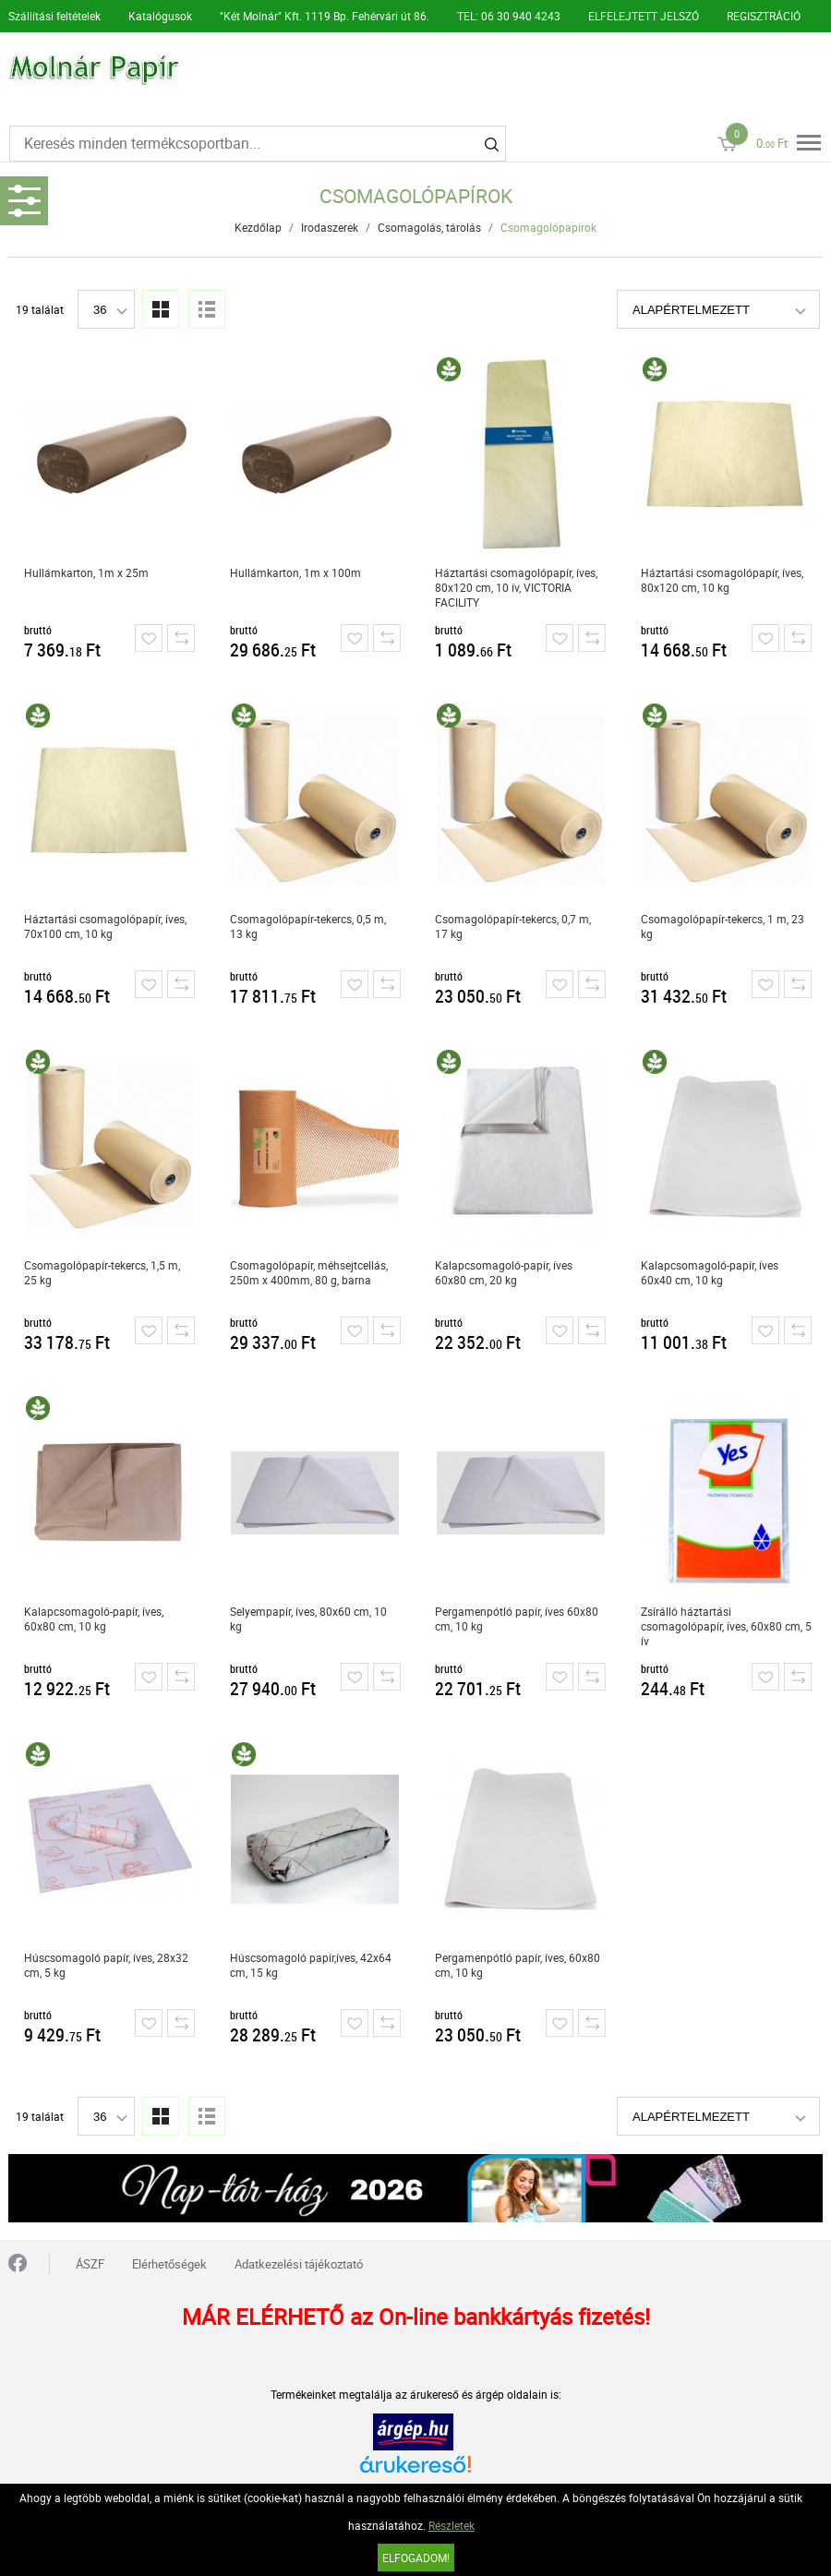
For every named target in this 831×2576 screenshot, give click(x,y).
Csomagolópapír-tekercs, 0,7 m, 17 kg (513, 926)
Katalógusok (160, 15)
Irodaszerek (329, 227)
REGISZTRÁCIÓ (764, 15)
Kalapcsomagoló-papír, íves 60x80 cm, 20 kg (503, 1272)
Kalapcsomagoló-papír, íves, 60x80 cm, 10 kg (93, 1618)
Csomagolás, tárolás (429, 227)
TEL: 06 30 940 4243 (508, 15)
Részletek (451, 2525)
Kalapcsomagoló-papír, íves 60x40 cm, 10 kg (709, 1272)
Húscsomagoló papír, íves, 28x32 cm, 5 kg (106, 1965)
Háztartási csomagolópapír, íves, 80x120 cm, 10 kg (722, 580)
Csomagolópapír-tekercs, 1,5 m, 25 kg (102, 1272)
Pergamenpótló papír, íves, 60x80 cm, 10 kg (517, 1965)
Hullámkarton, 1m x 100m (295, 572)
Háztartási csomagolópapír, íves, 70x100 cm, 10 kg (105, 926)
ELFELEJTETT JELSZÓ (643, 15)
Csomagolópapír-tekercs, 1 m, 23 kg (722, 926)
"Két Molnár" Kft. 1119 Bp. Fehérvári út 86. (324, 15)
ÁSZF (90, 2264)
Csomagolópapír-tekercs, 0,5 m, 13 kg (308, 926)
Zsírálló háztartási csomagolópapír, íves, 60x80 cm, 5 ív (726, 1626)
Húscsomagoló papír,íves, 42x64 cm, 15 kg (310, 1965)
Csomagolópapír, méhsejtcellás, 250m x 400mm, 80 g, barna (309, 1272)
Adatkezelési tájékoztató (299, 2264)
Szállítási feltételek (54, 15)
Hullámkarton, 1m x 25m (86, 572)
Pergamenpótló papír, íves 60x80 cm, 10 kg (516, 1618)
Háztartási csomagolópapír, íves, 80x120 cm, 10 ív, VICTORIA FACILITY (516, 587)
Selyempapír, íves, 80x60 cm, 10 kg (308, 1618)
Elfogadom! (416, 2557)
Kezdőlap (258, 227)
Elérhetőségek (169, 2264)
